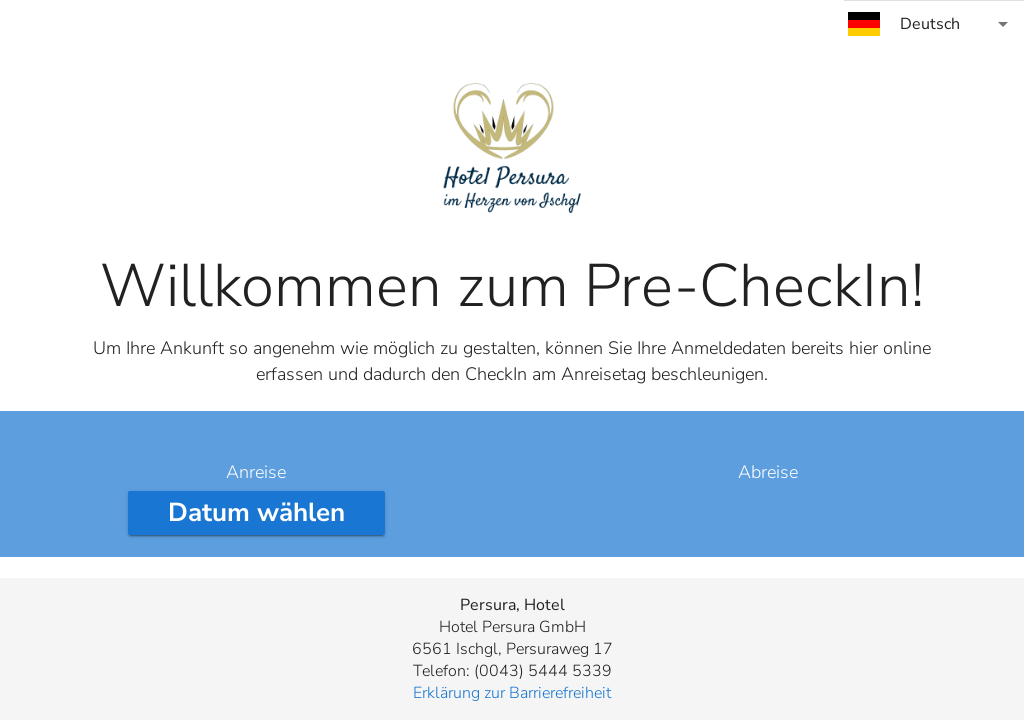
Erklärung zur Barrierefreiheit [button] (512, 693)
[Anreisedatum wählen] (256, 513)
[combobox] (934, 24)
